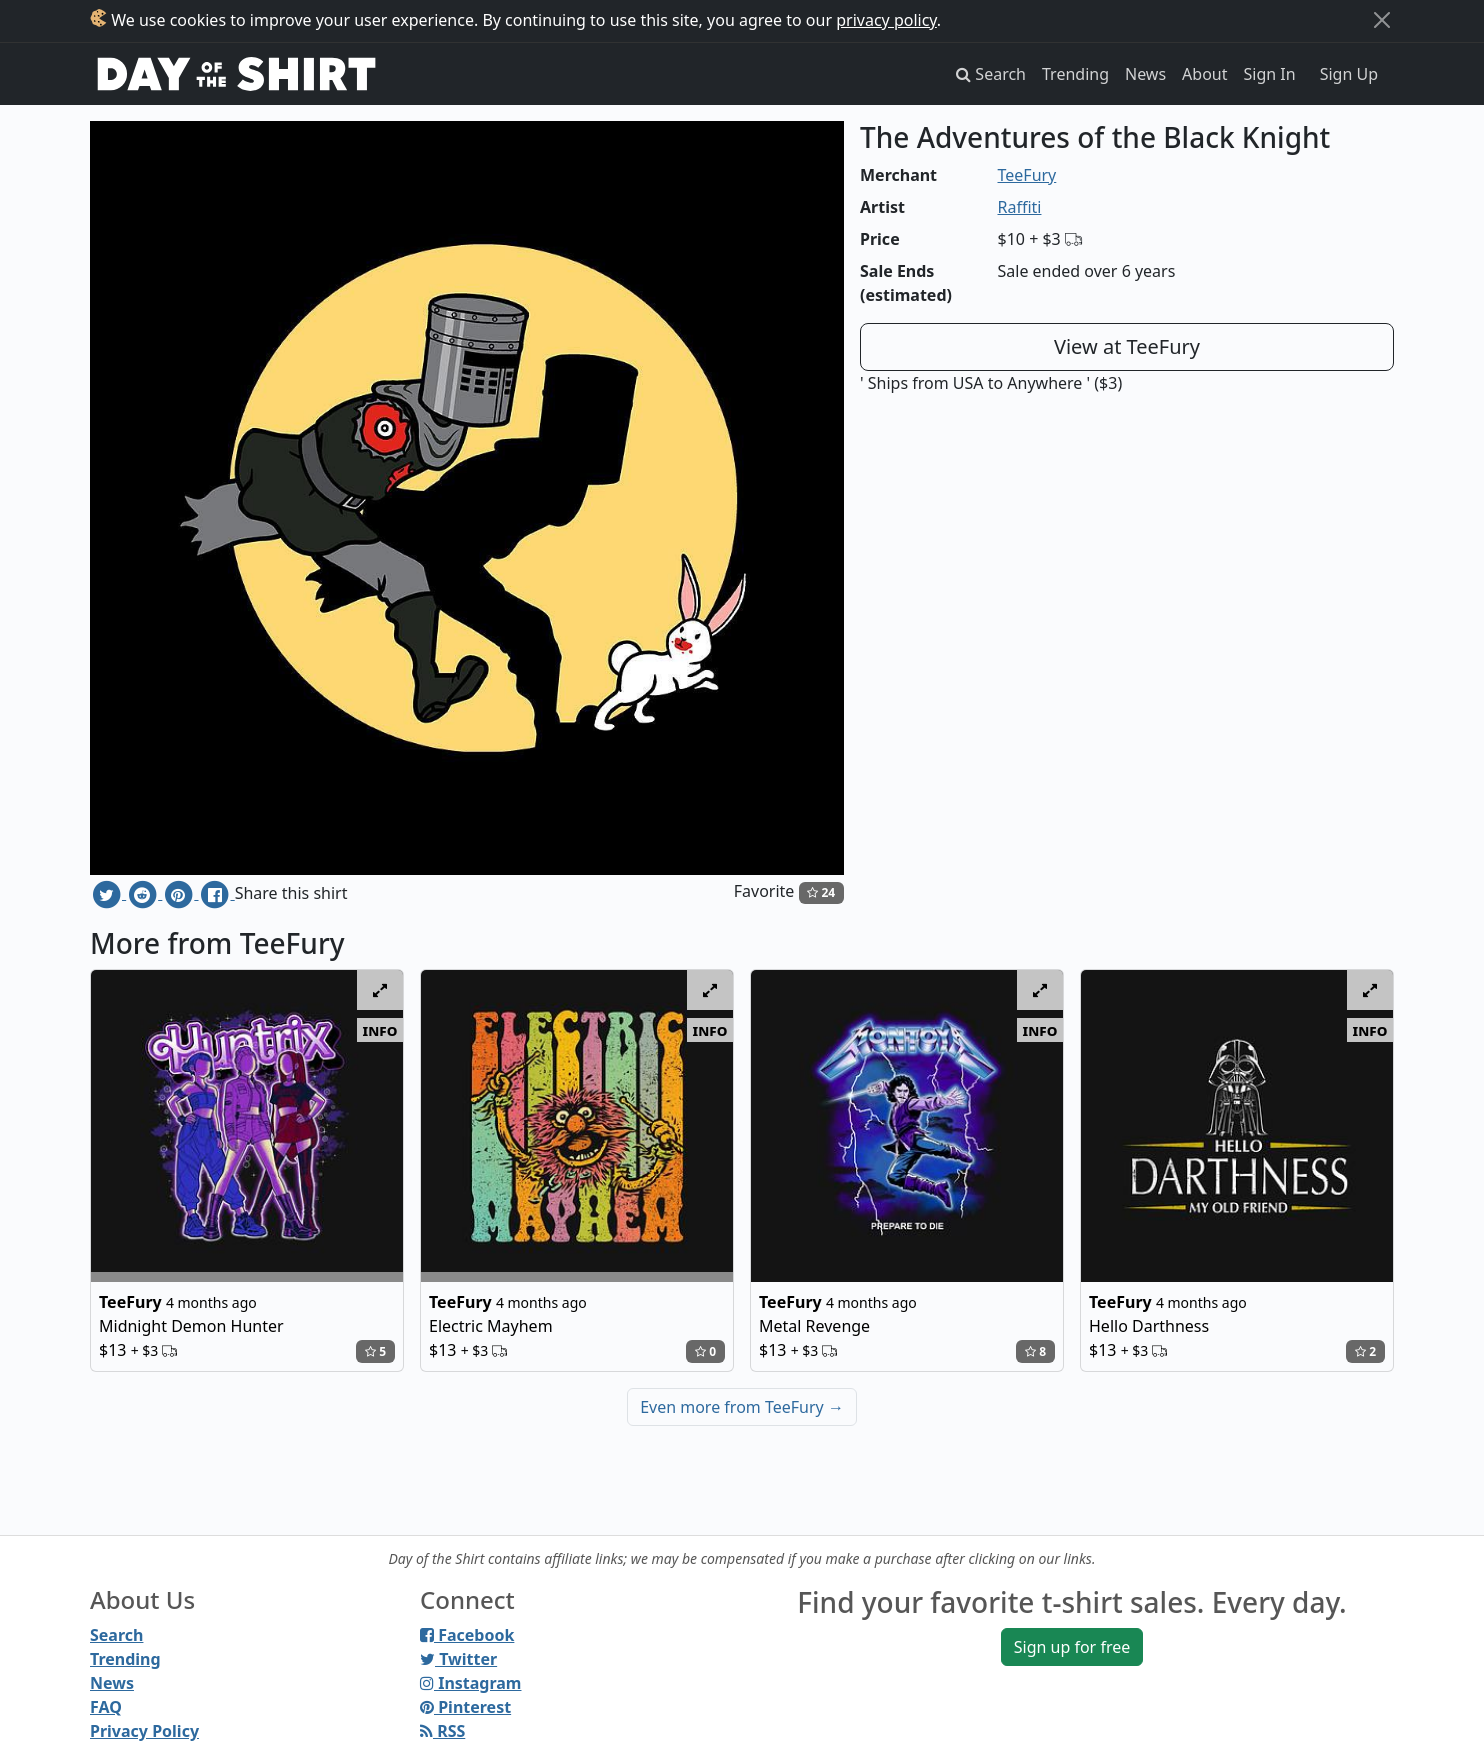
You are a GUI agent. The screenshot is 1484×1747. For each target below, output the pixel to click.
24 (821, 892)
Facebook (467, 1635)
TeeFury (1027, 175)
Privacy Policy (144, 1731)
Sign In (1270, 74)
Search (116, 1635)
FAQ (106, 1707)
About (1204, 74)
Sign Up (1349, 74)
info (380, 1030)
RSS (442, 1731)
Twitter (458, 1659)
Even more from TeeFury (742, 1407)
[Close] (1382, 20)
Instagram (470, 1683)
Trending (1075, 74)
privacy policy (886, 20)
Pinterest (465, 1707)
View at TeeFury (1127, 346)
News (1145, 74)
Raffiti (1020, 207)
